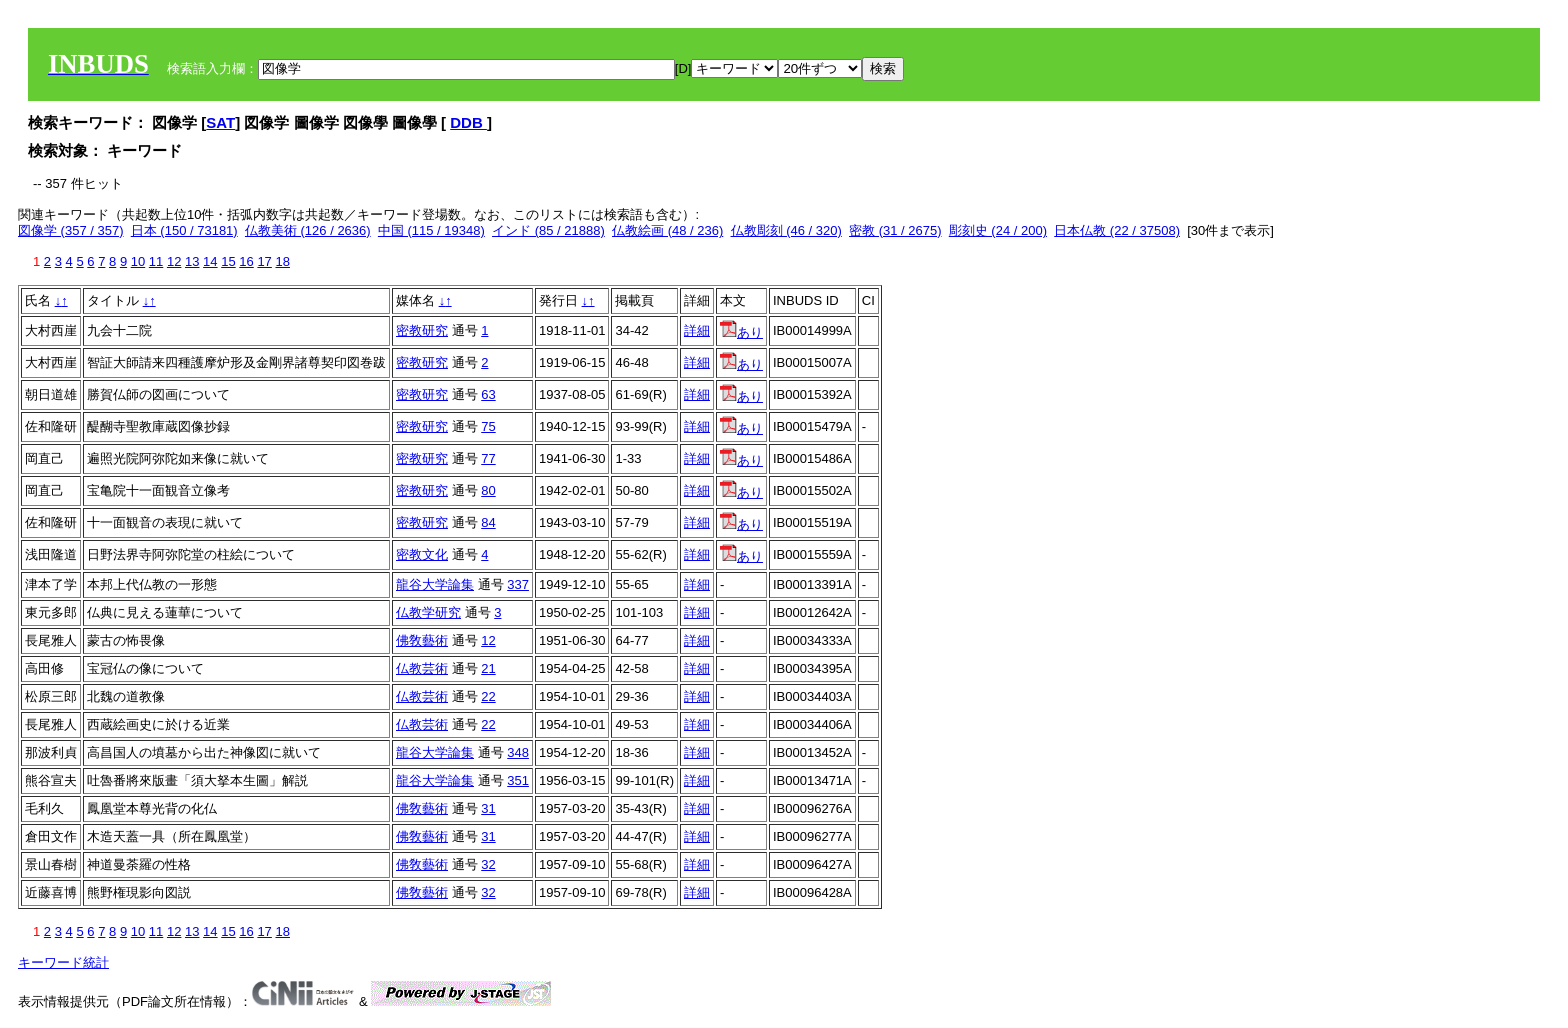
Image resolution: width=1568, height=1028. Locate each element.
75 (488, 426)
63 (488, 394)
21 (488, 668)
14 (210, 261)
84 (488, 522)
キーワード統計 (63, 962)
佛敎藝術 (422, 640)
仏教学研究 (428, 612)
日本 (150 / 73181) (184, 230)
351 (518, 780)
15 (228, 261)
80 (488, 490)
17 (264, 261)
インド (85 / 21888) (548, 230)
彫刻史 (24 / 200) (998, 230)
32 (488, 864)
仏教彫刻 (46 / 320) (786, 230)
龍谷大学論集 (435, 584)
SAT (220, 122)
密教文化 (422, 554)
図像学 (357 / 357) (71, 230)
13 (192, 261)
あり (741, 332)
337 (518, 584)
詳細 (697, 330)
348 (518, 752)
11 (156, 261)
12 (174, 261)
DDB (468, 122)
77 (488, 458)
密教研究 (422, 330)
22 (488, 696)
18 (282, 261)
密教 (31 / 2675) (895, 230)
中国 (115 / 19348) (431, 230)
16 (246, 261)
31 (488, 808)
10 (138, 261)
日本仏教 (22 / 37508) (1117, 230)
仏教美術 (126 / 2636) (308, 230)
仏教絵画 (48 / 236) (667, 230)
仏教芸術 (422, 668)
